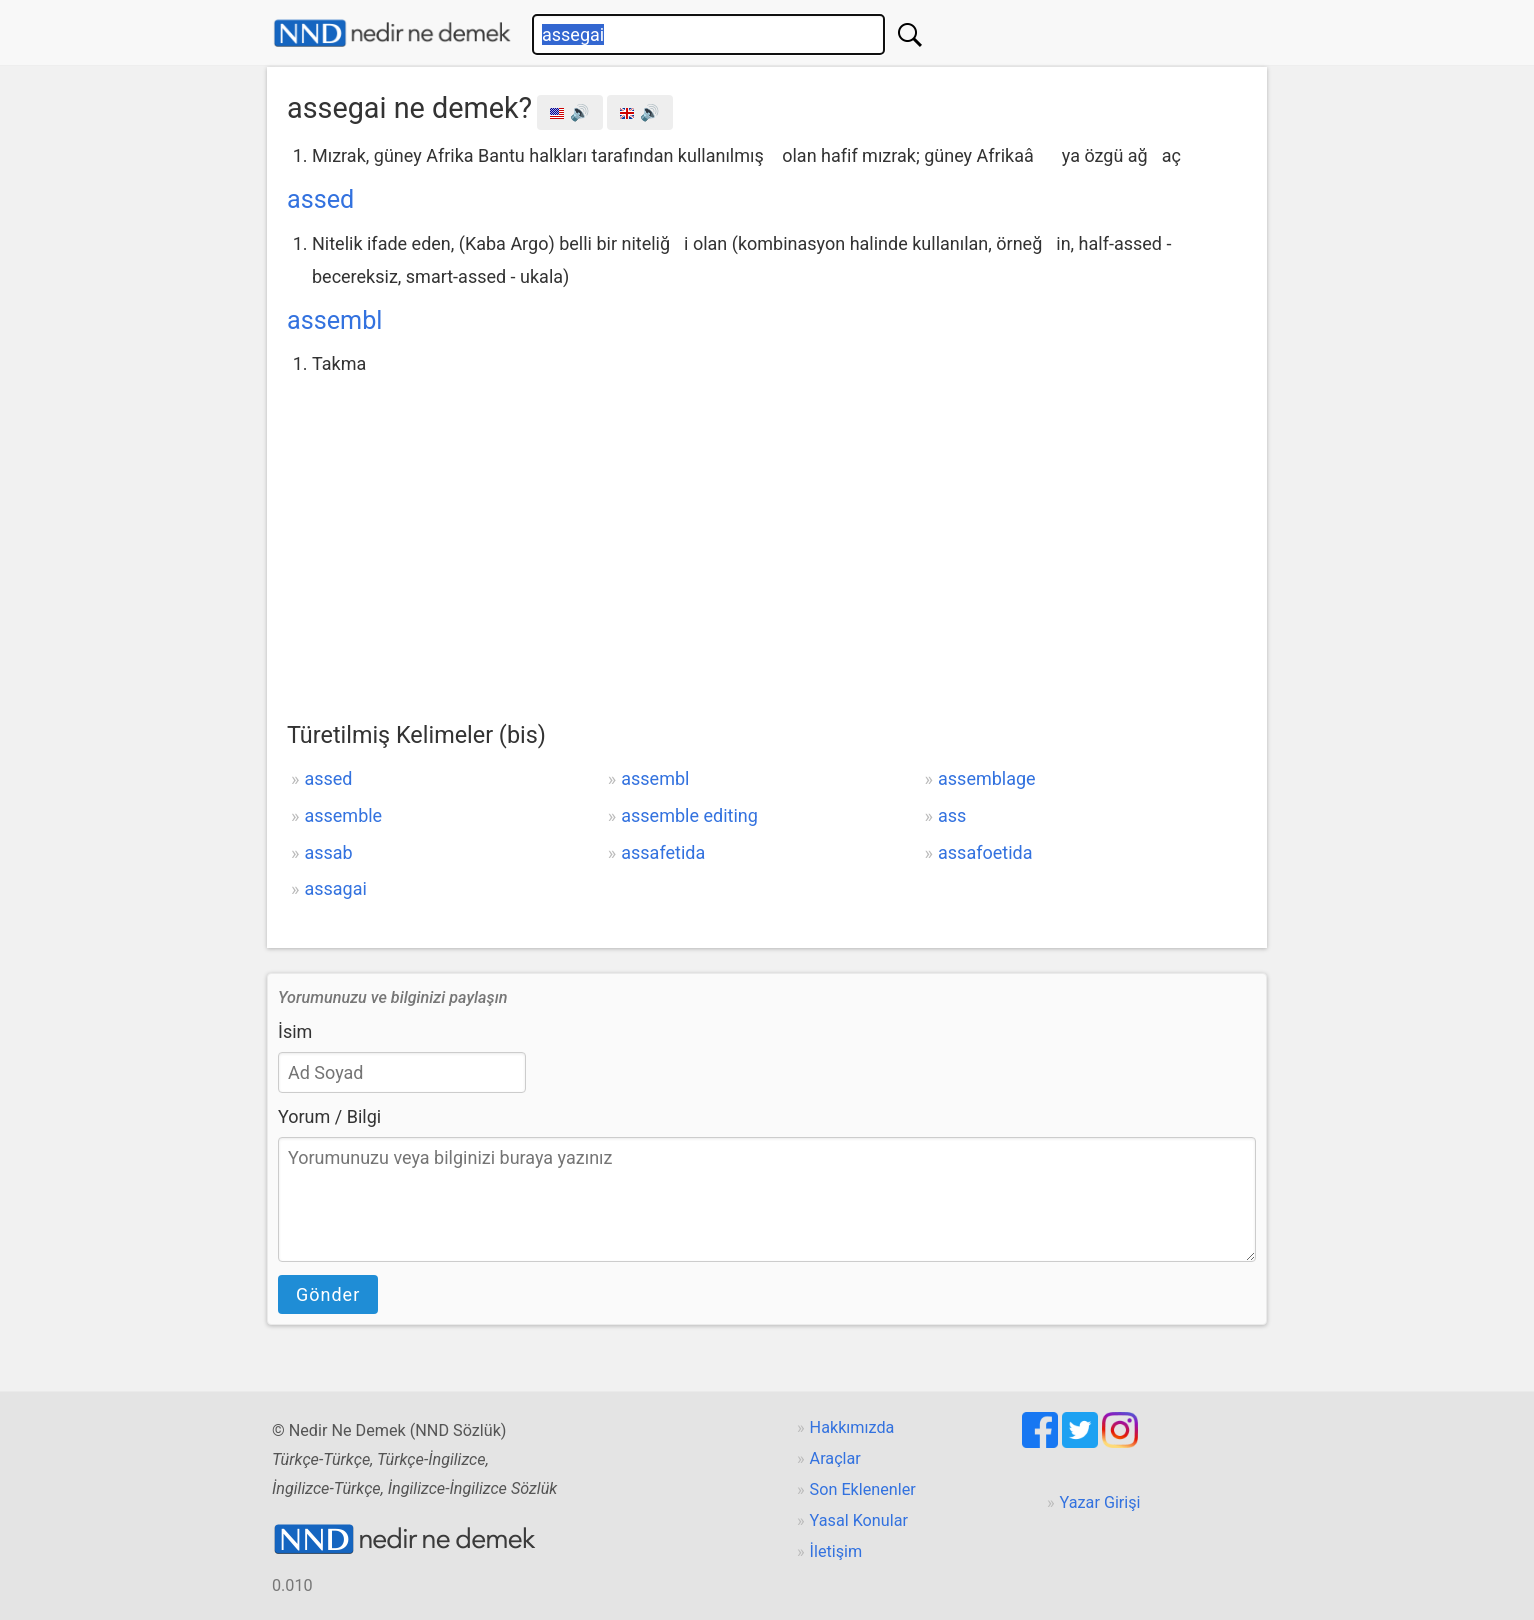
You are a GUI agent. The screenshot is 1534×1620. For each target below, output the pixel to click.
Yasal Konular (859, 1520)
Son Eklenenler (863, 1489)
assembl (334, 320)
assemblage (987, 778)
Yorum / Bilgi (329, 1116)
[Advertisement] (767, 531)
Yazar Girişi (1100, 1502)
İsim (295, 1031)
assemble (343, 815)
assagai (335, 888)
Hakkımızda (852, 1427)
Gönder (328, 1294)
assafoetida (985, 852)
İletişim (836, 1551)
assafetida (663, 852)
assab (328, 852)
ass (952, 815)
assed (320, 199)
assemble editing (689, 815)
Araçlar (835, 1458)
